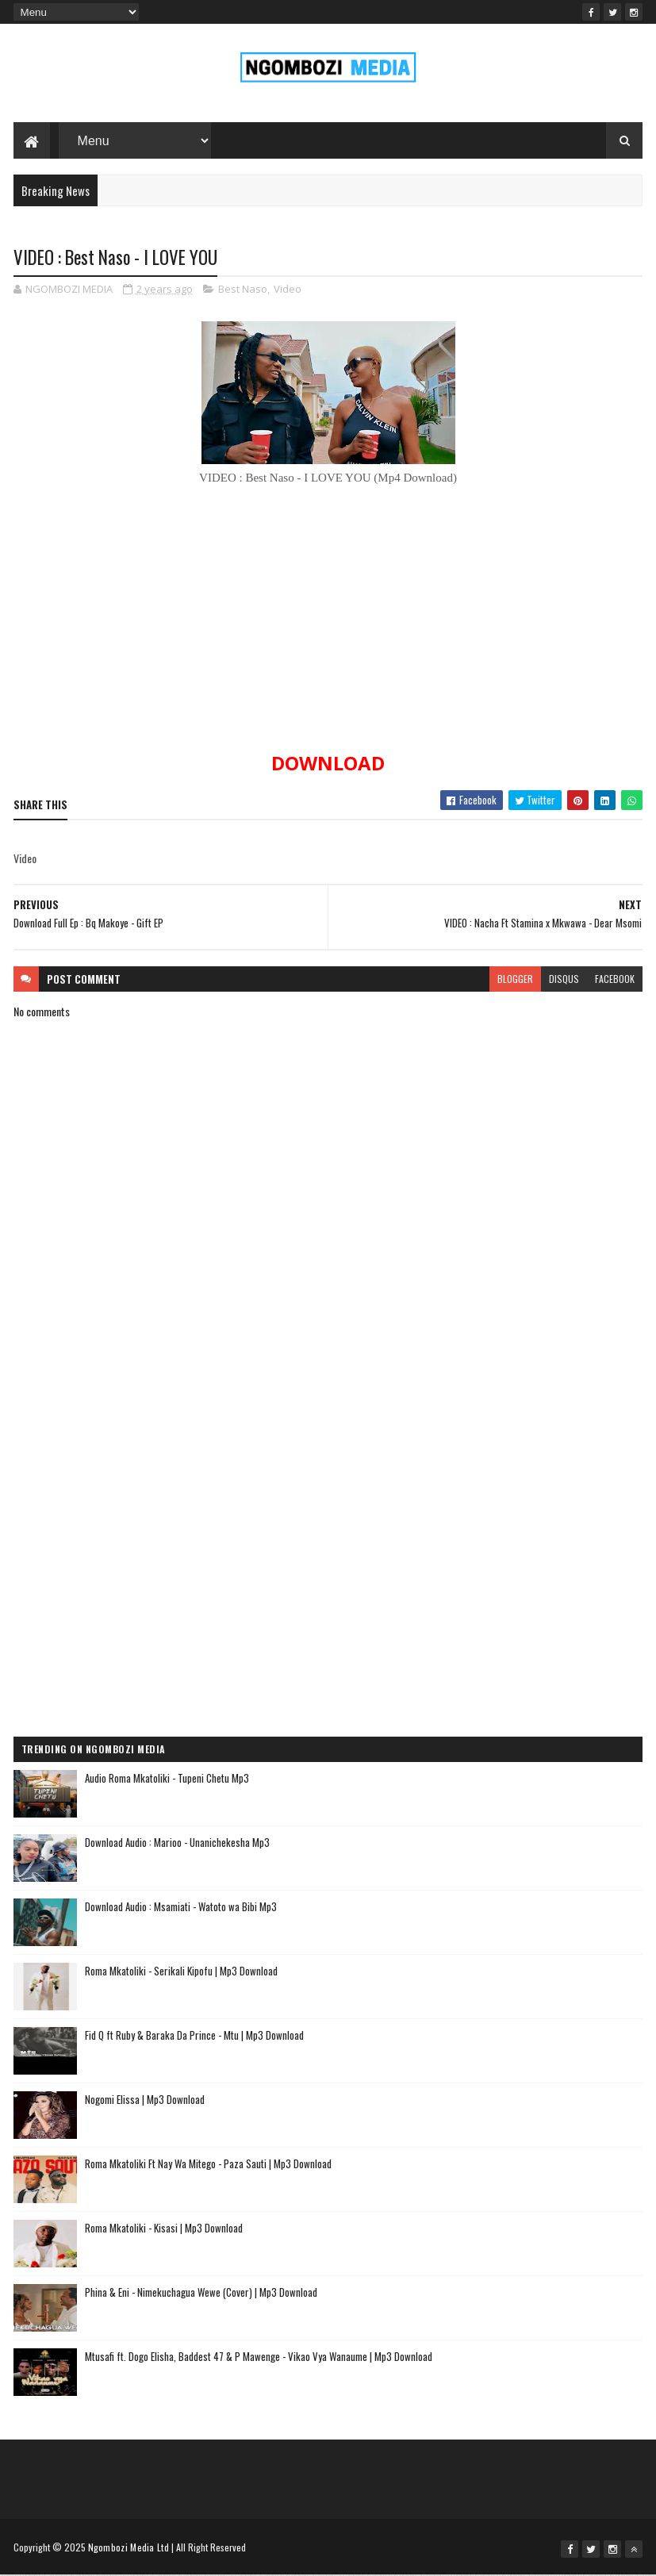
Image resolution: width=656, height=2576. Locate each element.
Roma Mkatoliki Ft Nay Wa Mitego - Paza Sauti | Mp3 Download (208, 2164)
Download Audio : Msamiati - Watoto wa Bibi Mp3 (181, 1907)
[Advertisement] (328, 1512)
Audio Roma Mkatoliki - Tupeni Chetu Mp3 (167, 1779)
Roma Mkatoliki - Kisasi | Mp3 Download (164, 2228)
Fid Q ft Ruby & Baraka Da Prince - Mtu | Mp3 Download (194, 2036)
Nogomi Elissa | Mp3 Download (145, 2100)
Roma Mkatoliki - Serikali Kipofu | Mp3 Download (181, 1971)
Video (287, 289)
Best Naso (242, 289)
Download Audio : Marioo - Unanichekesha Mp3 (177, 1843)
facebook (615, 979)
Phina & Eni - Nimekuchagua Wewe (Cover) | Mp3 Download (201, 2293)
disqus (564, 979)
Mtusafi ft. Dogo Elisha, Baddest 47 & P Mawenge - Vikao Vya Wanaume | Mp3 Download (258, 2357)
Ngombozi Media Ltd (128, 2548)
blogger (515, 979)
